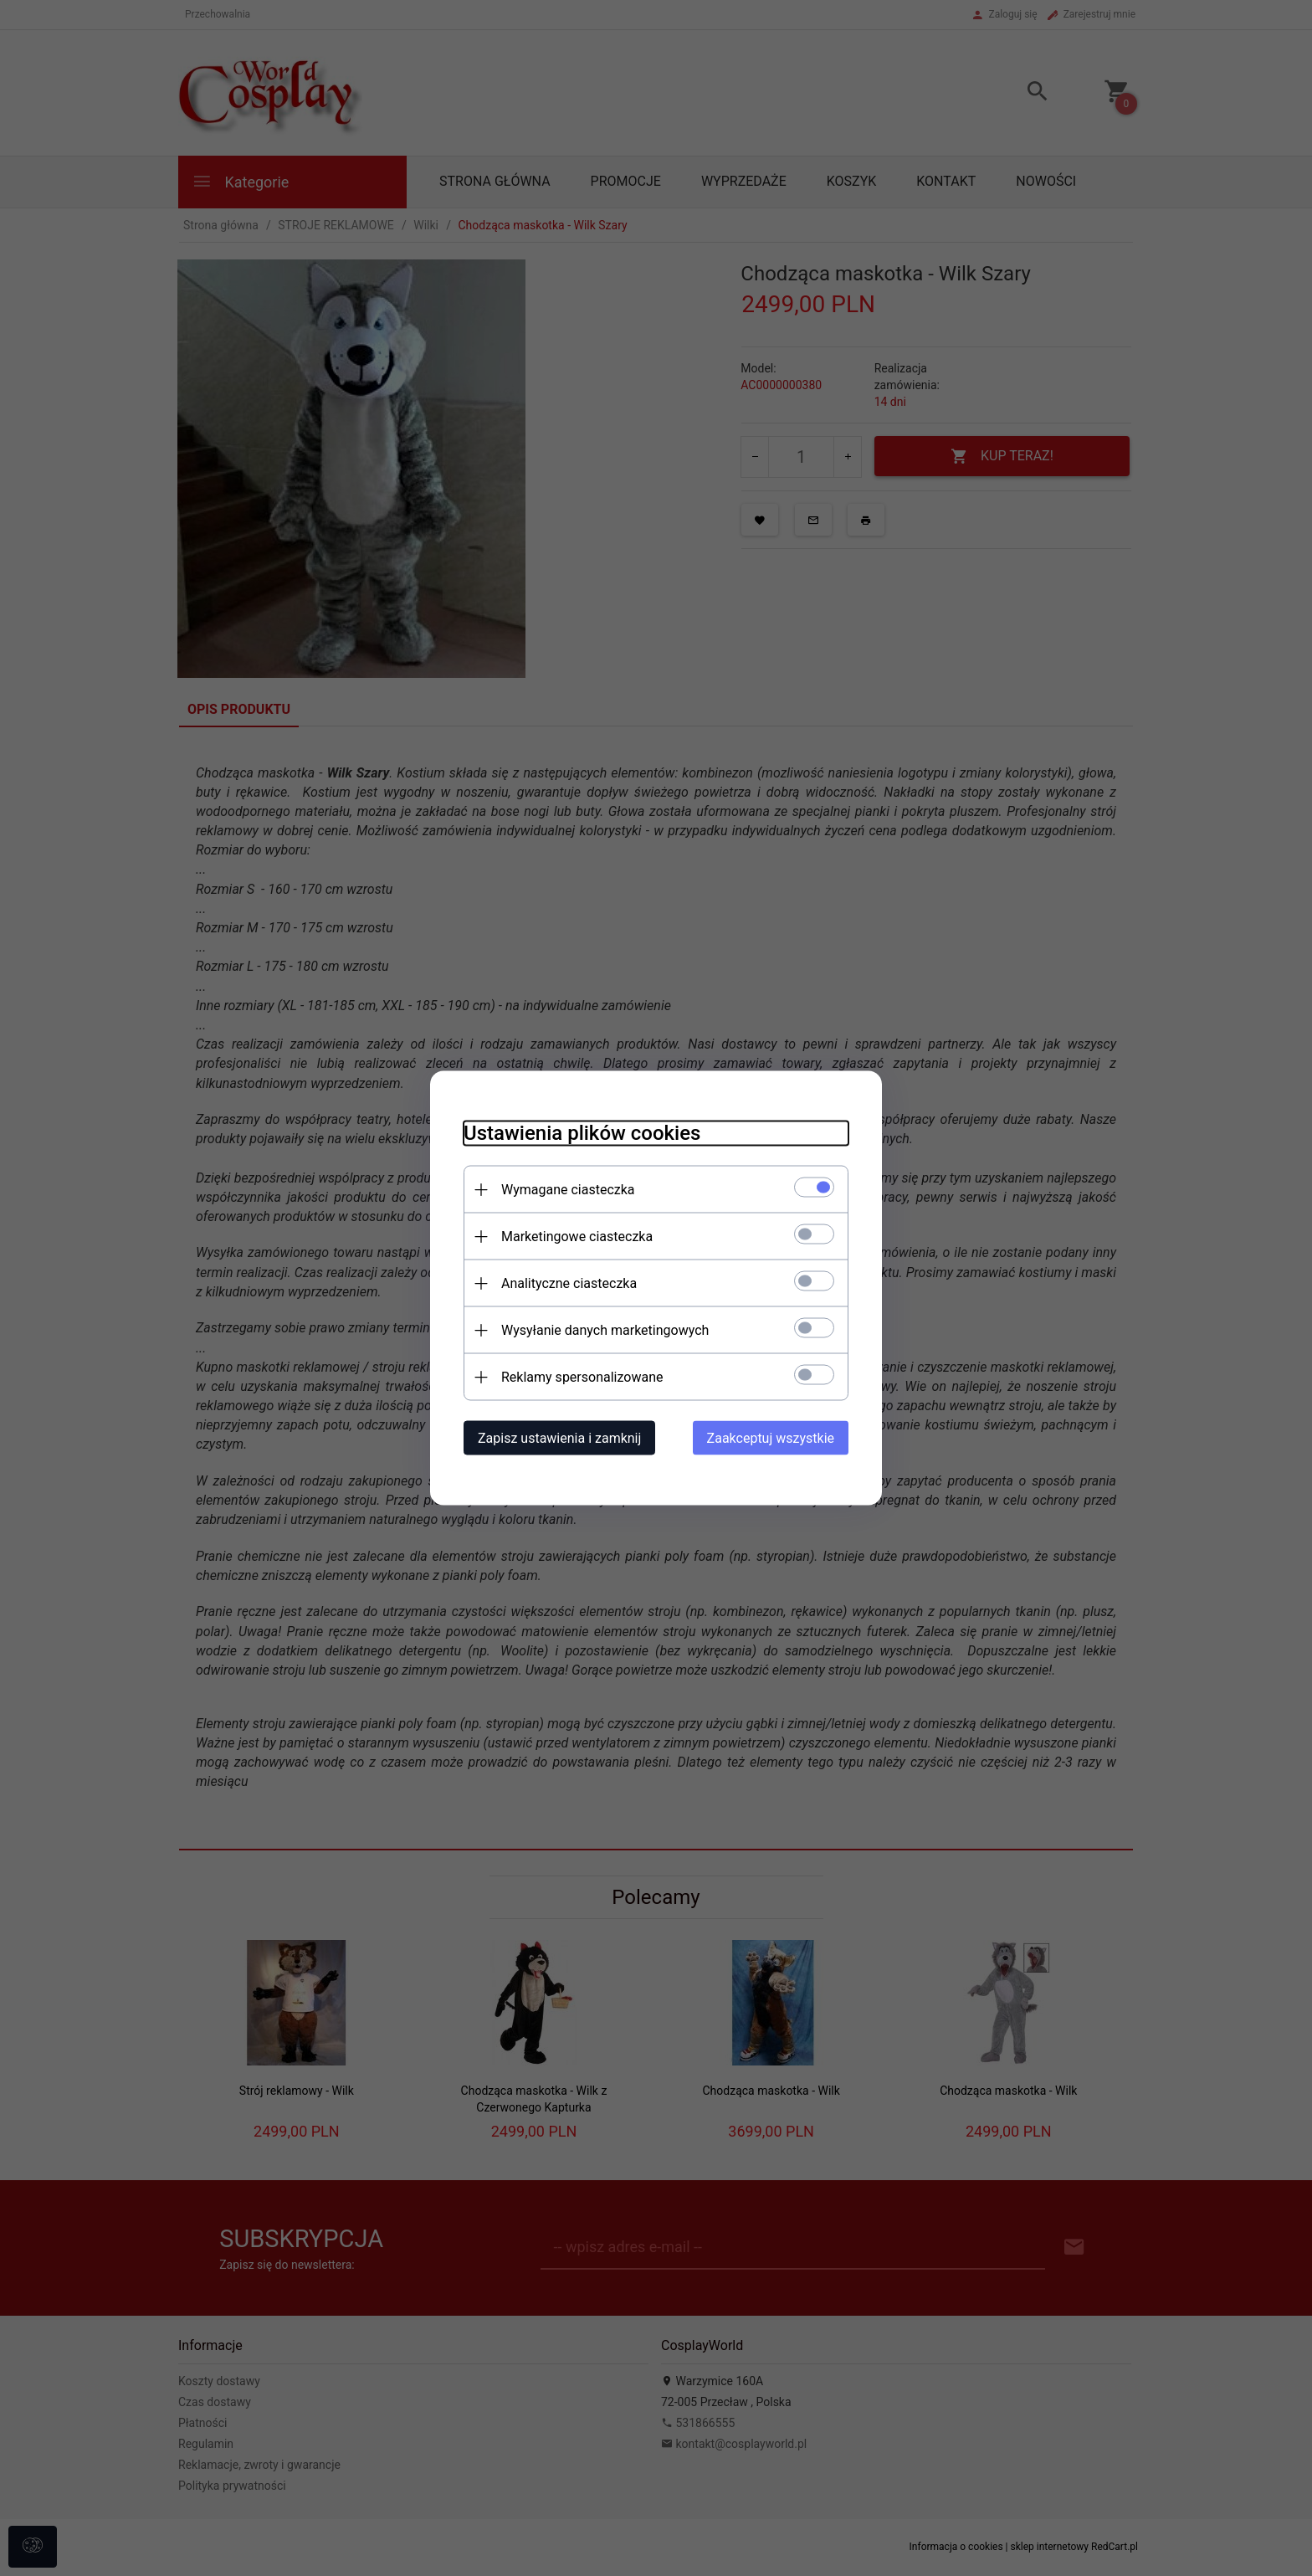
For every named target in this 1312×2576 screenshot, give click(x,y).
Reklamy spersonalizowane (582, 1377)
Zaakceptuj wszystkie (770, 1438)
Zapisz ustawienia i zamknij (559, 1438)
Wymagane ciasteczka (568, 1190)
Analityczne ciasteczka (569, 1283)
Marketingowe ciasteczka (577, 1236)
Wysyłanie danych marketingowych (605, 1330)
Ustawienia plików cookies (582, 1133)
